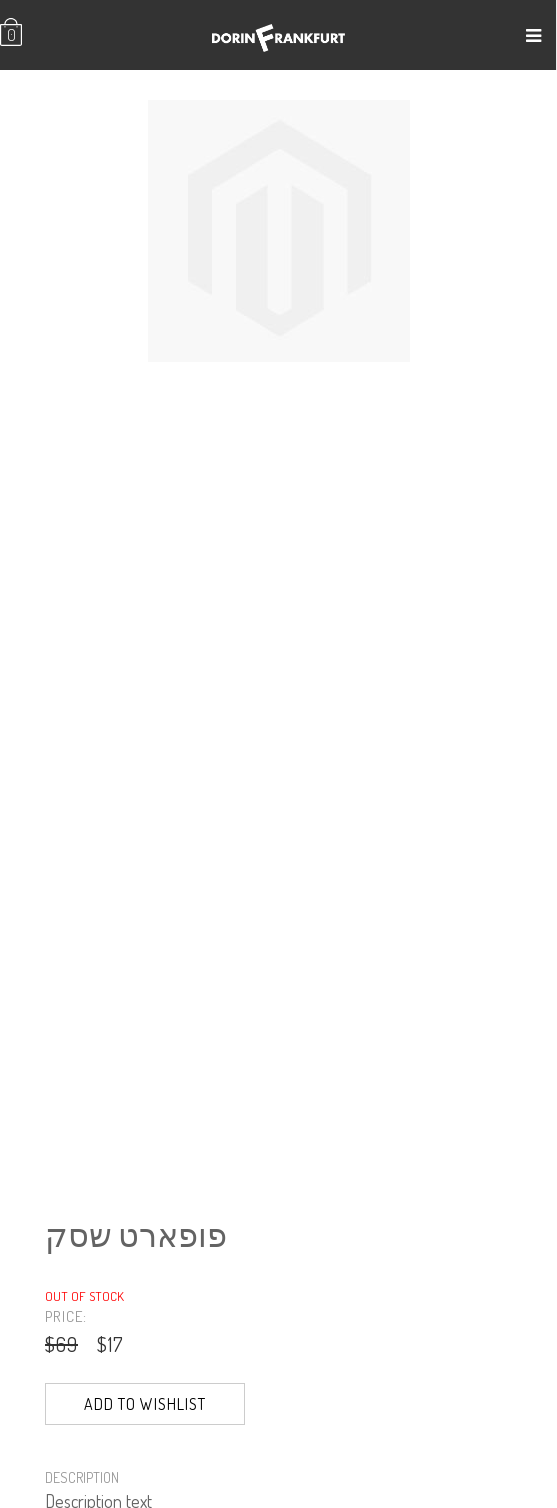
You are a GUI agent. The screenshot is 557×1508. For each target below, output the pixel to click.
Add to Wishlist (145, 1404)
